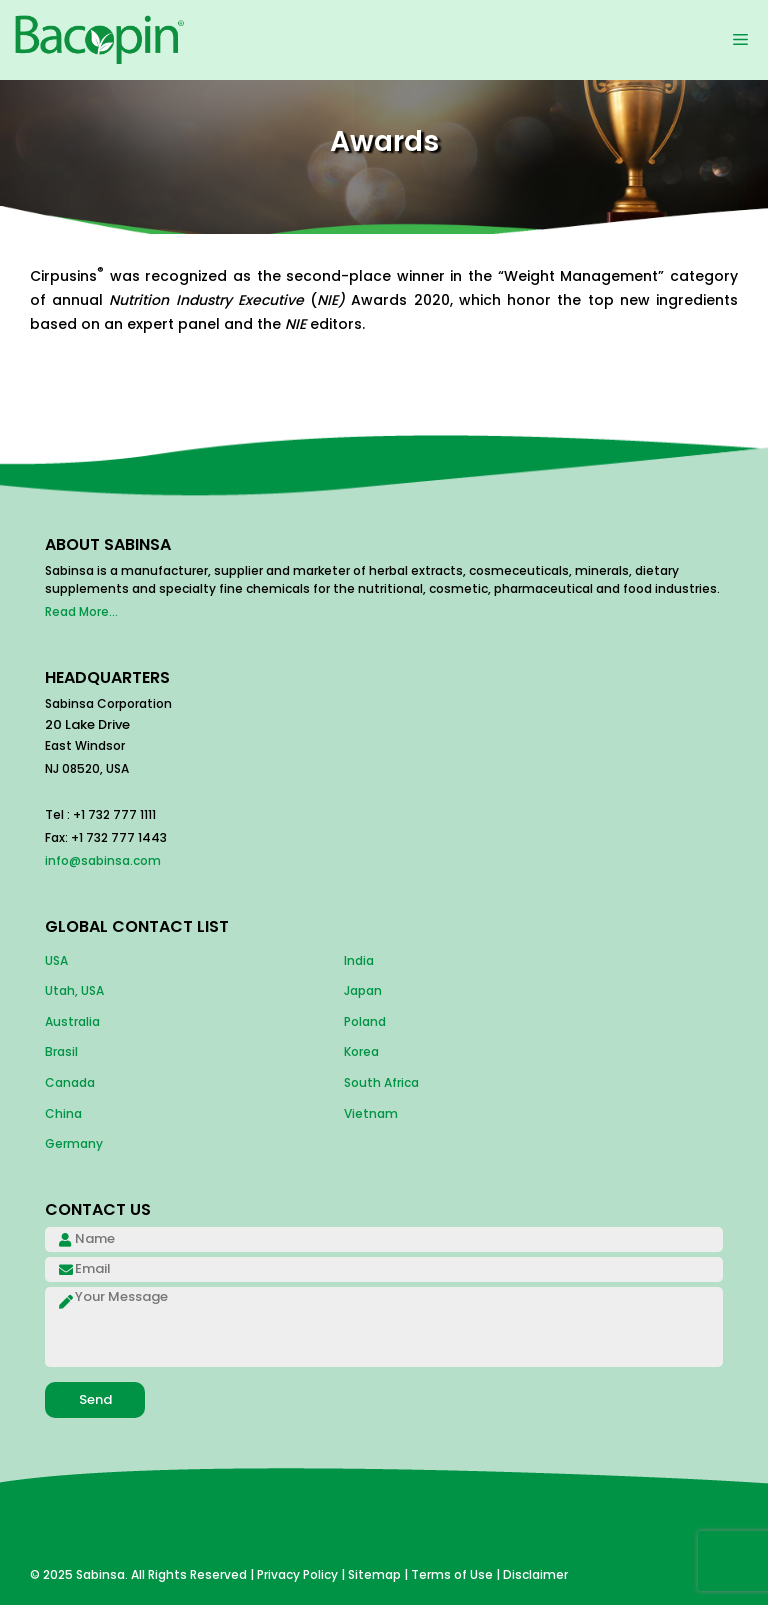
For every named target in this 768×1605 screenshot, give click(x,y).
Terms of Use (452, 1574)
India (359, 960)
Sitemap (374, 1574)
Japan (363, 990)
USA (56, 960)
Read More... (81, 611)
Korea (361, 1051)
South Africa (381, 1082)
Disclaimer (535, 1574)
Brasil (61, 1051)
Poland (365, 1021)
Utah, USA (74, 990)
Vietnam (371, 1113)
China (63, 1113)
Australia (72, 1021)
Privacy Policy (297, 1574)
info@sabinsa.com (103, 860)
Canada (70, 1082)
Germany (74, 1143)
